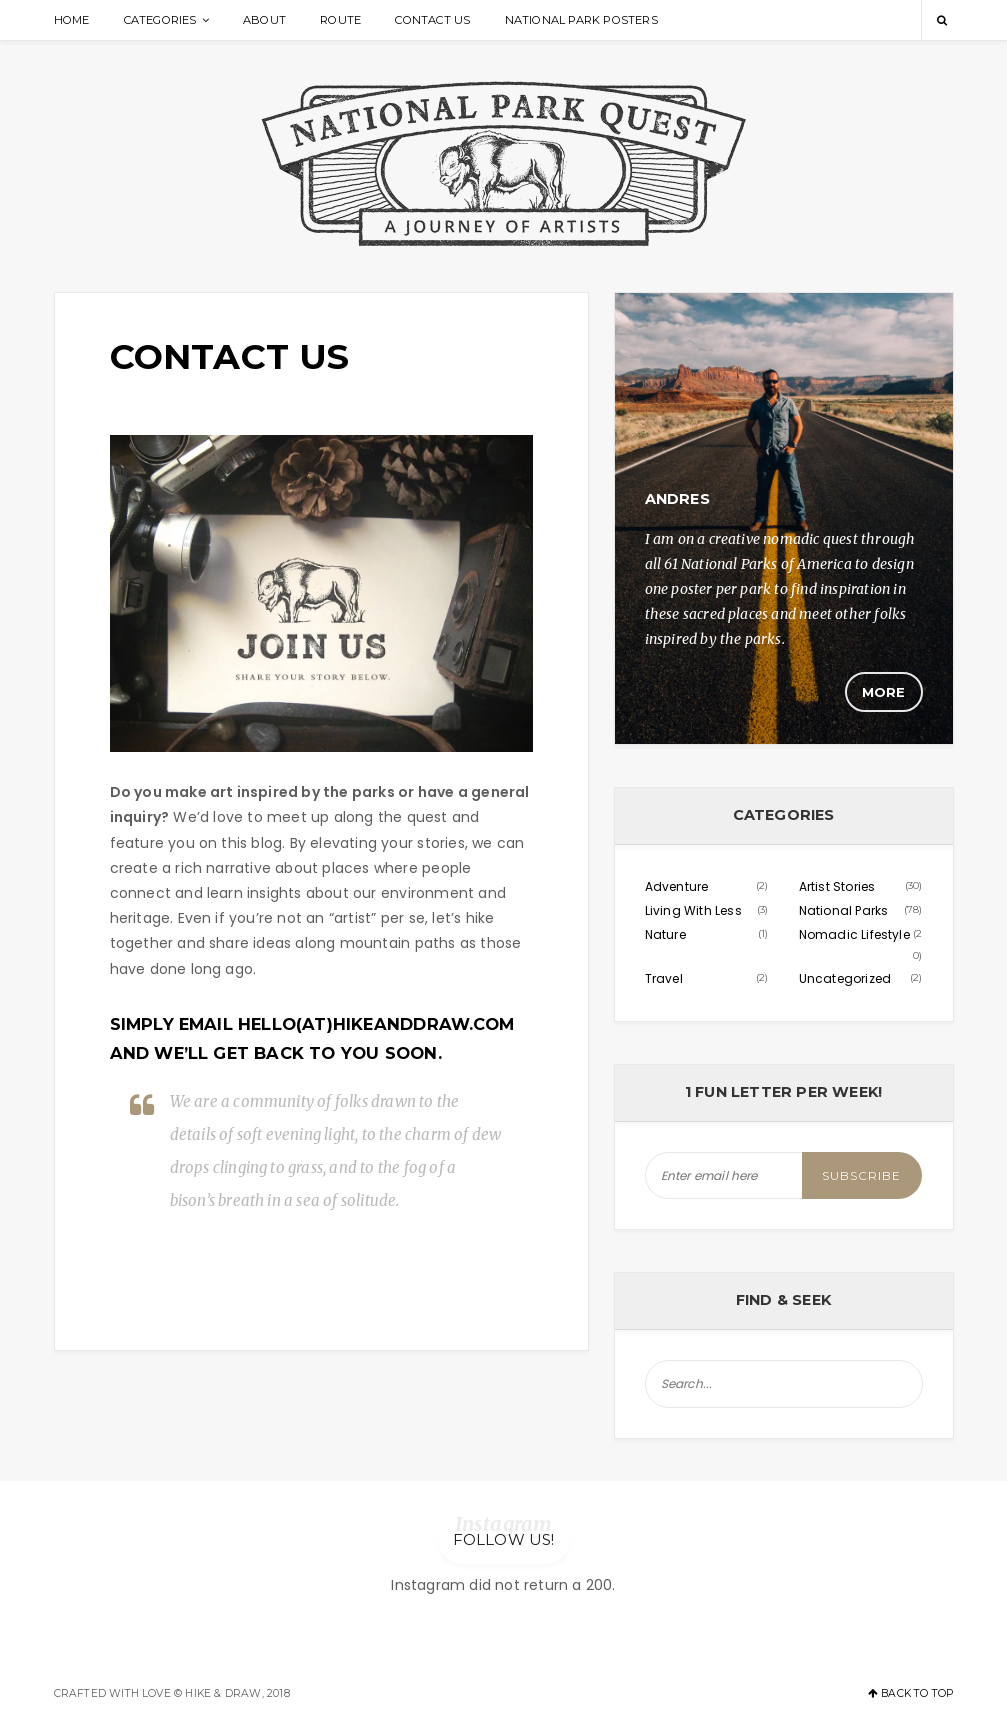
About (264, 20)
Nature (665, 934)
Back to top (911, 1693)
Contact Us (432, 20)
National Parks (844, 910)
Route (340, 20)
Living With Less (693, 910)
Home (72, 20)
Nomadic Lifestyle (854, 934)
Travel (664, 978)
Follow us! (504, 1539)
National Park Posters (581, 20)
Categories (160, 20)
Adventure (677, 886)
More (884, 692)
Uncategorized (845, 978)
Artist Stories (837, 886)
